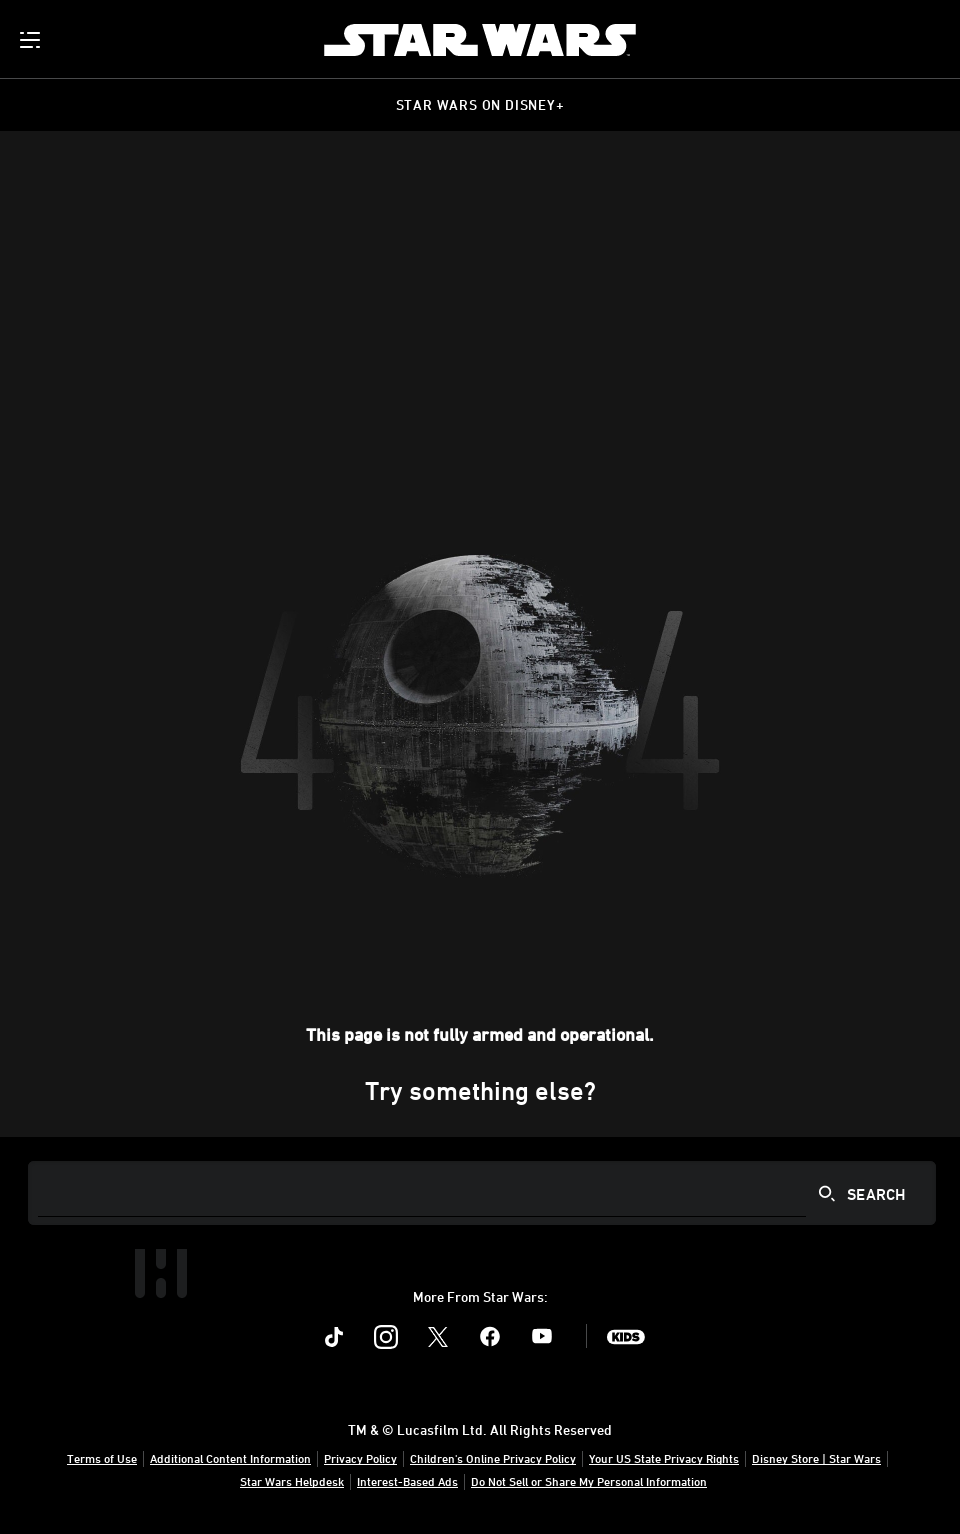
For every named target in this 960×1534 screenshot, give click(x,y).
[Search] (482, 1193)
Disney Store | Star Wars (816, 1458)
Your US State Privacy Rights (664, 1458)
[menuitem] (32, 40)
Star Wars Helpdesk (292, 1481)
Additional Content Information (230, 1458)
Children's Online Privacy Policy (493, 1458)
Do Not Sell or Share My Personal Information (589, 1481)
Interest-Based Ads (407, 1481)
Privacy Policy (360, 1458)
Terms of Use (102, 1458)
